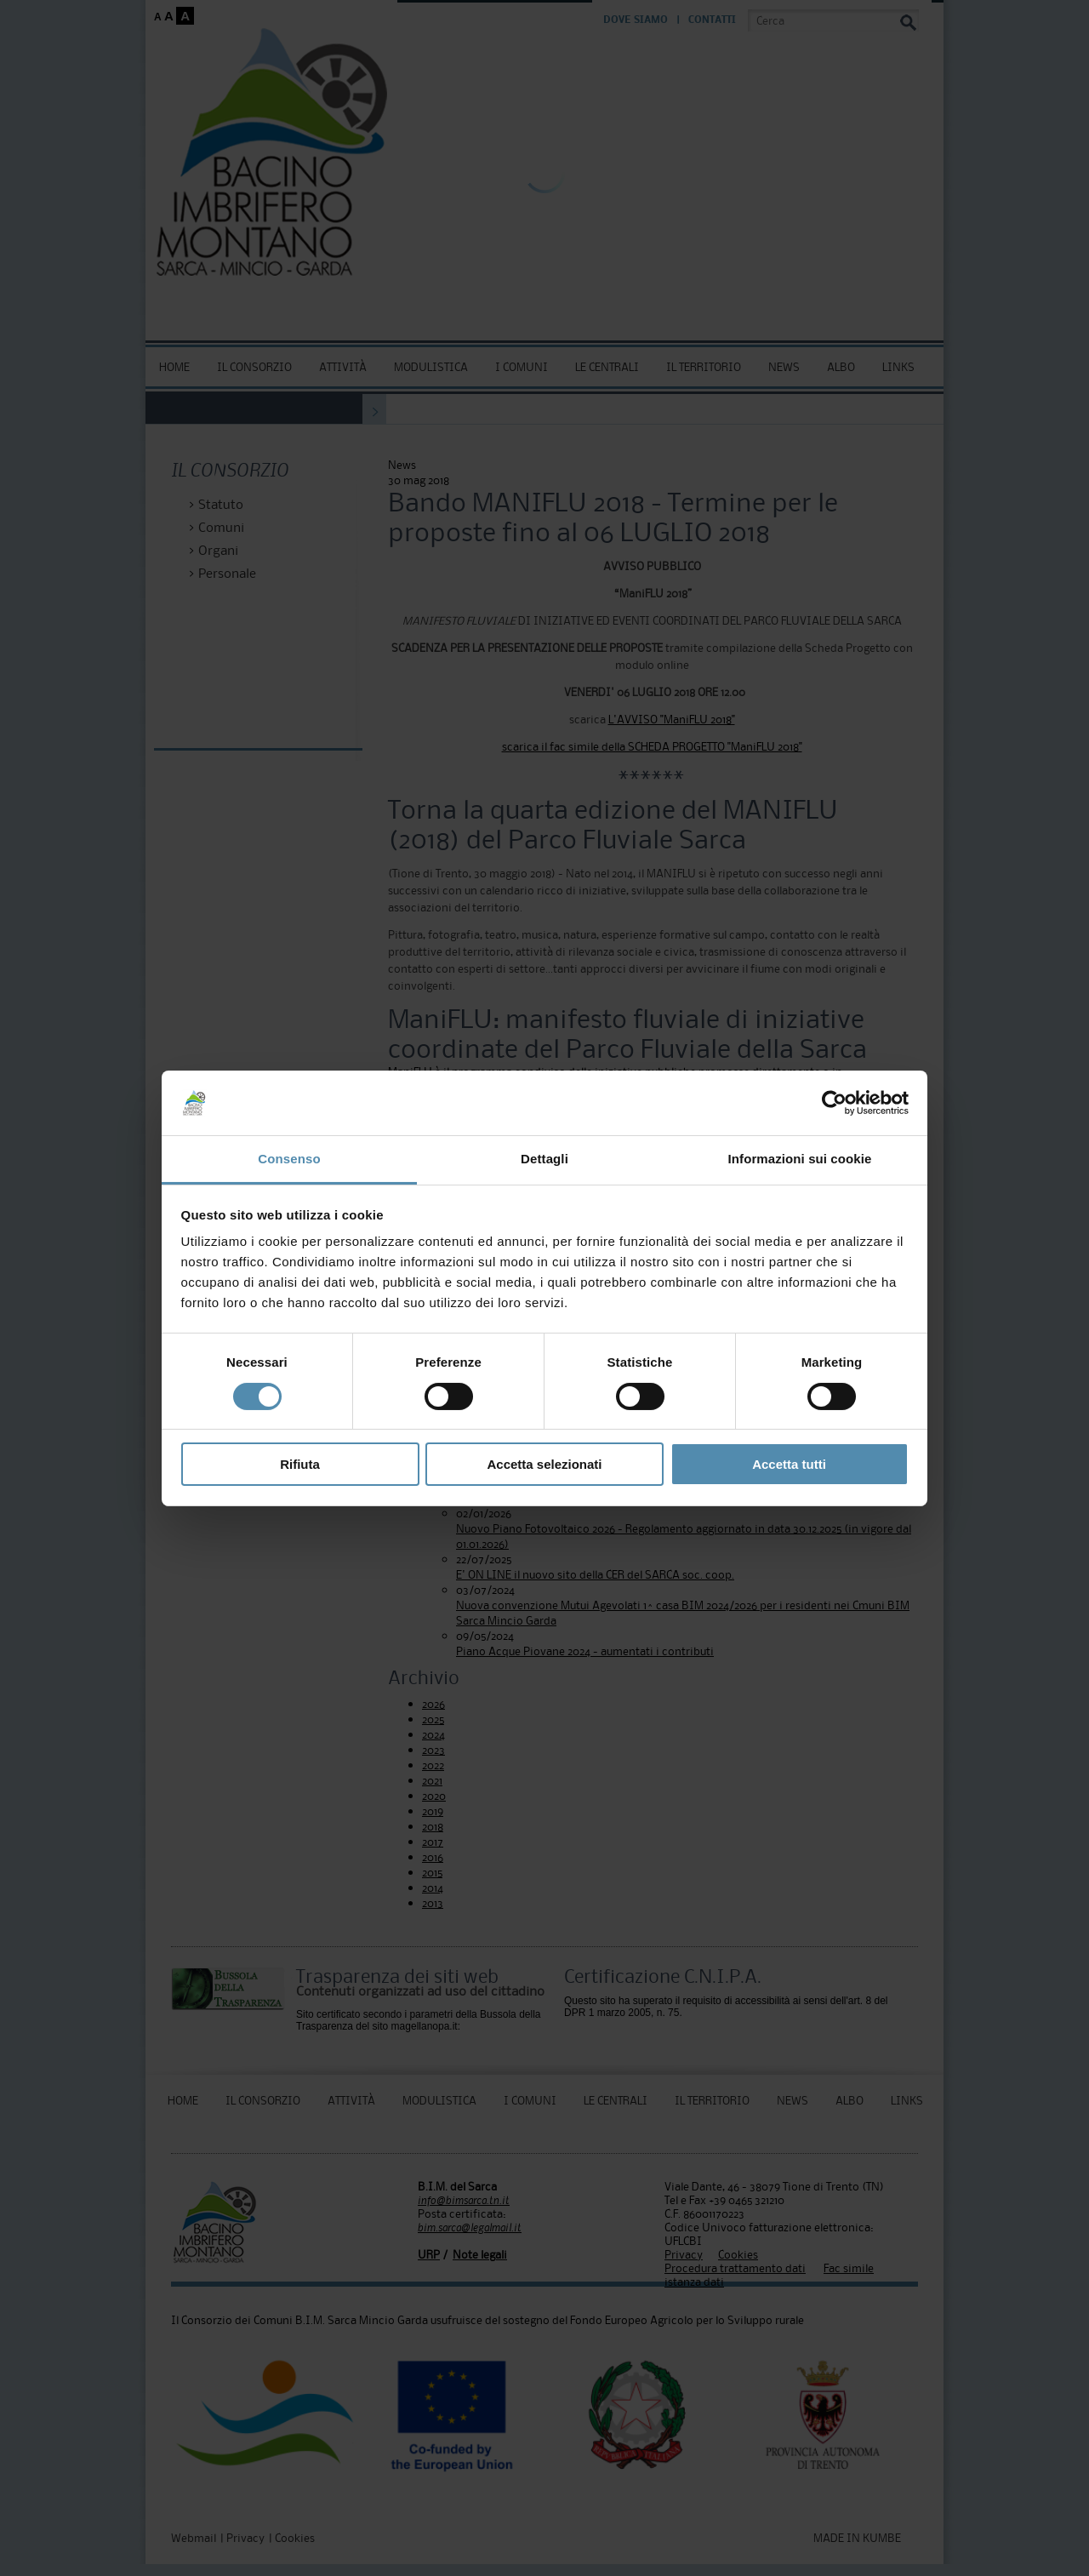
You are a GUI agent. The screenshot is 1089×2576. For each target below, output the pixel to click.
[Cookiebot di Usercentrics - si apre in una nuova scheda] (834, 1103)
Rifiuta (300, 1464)
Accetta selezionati (544, 1464)
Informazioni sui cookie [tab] (800, 1158)
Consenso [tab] (289, 1158)
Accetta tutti (789, 1464)
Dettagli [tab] (544, 1158)
